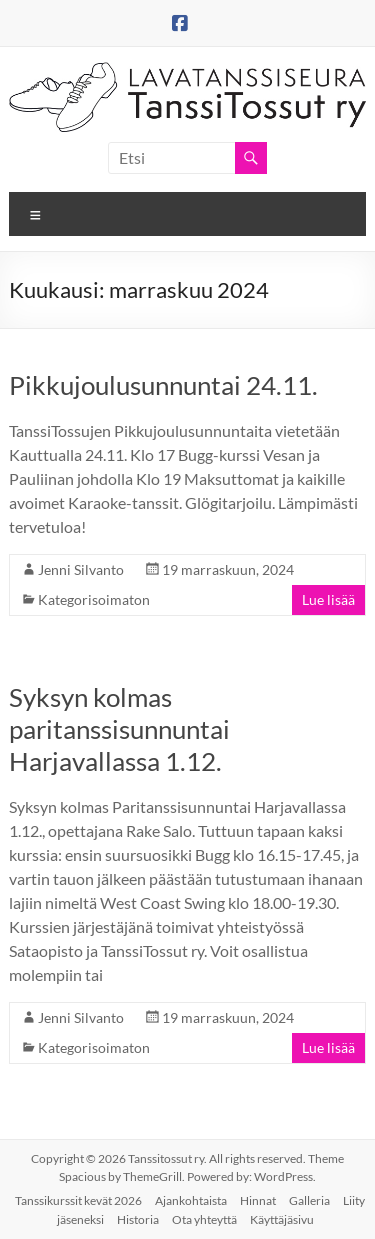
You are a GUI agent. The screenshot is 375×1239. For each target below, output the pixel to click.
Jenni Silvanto (81, 569)
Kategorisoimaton (94, 599)
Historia (138, 1219)
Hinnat (258, 1200)
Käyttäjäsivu (282, 1219)
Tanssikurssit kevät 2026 (78, 1200)
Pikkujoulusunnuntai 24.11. (163, 385)
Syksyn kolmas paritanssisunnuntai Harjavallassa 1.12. (119, 729)
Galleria (309, 1200)
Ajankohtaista (191, 1200)
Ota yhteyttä (204, 1219)
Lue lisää (328, 599)
